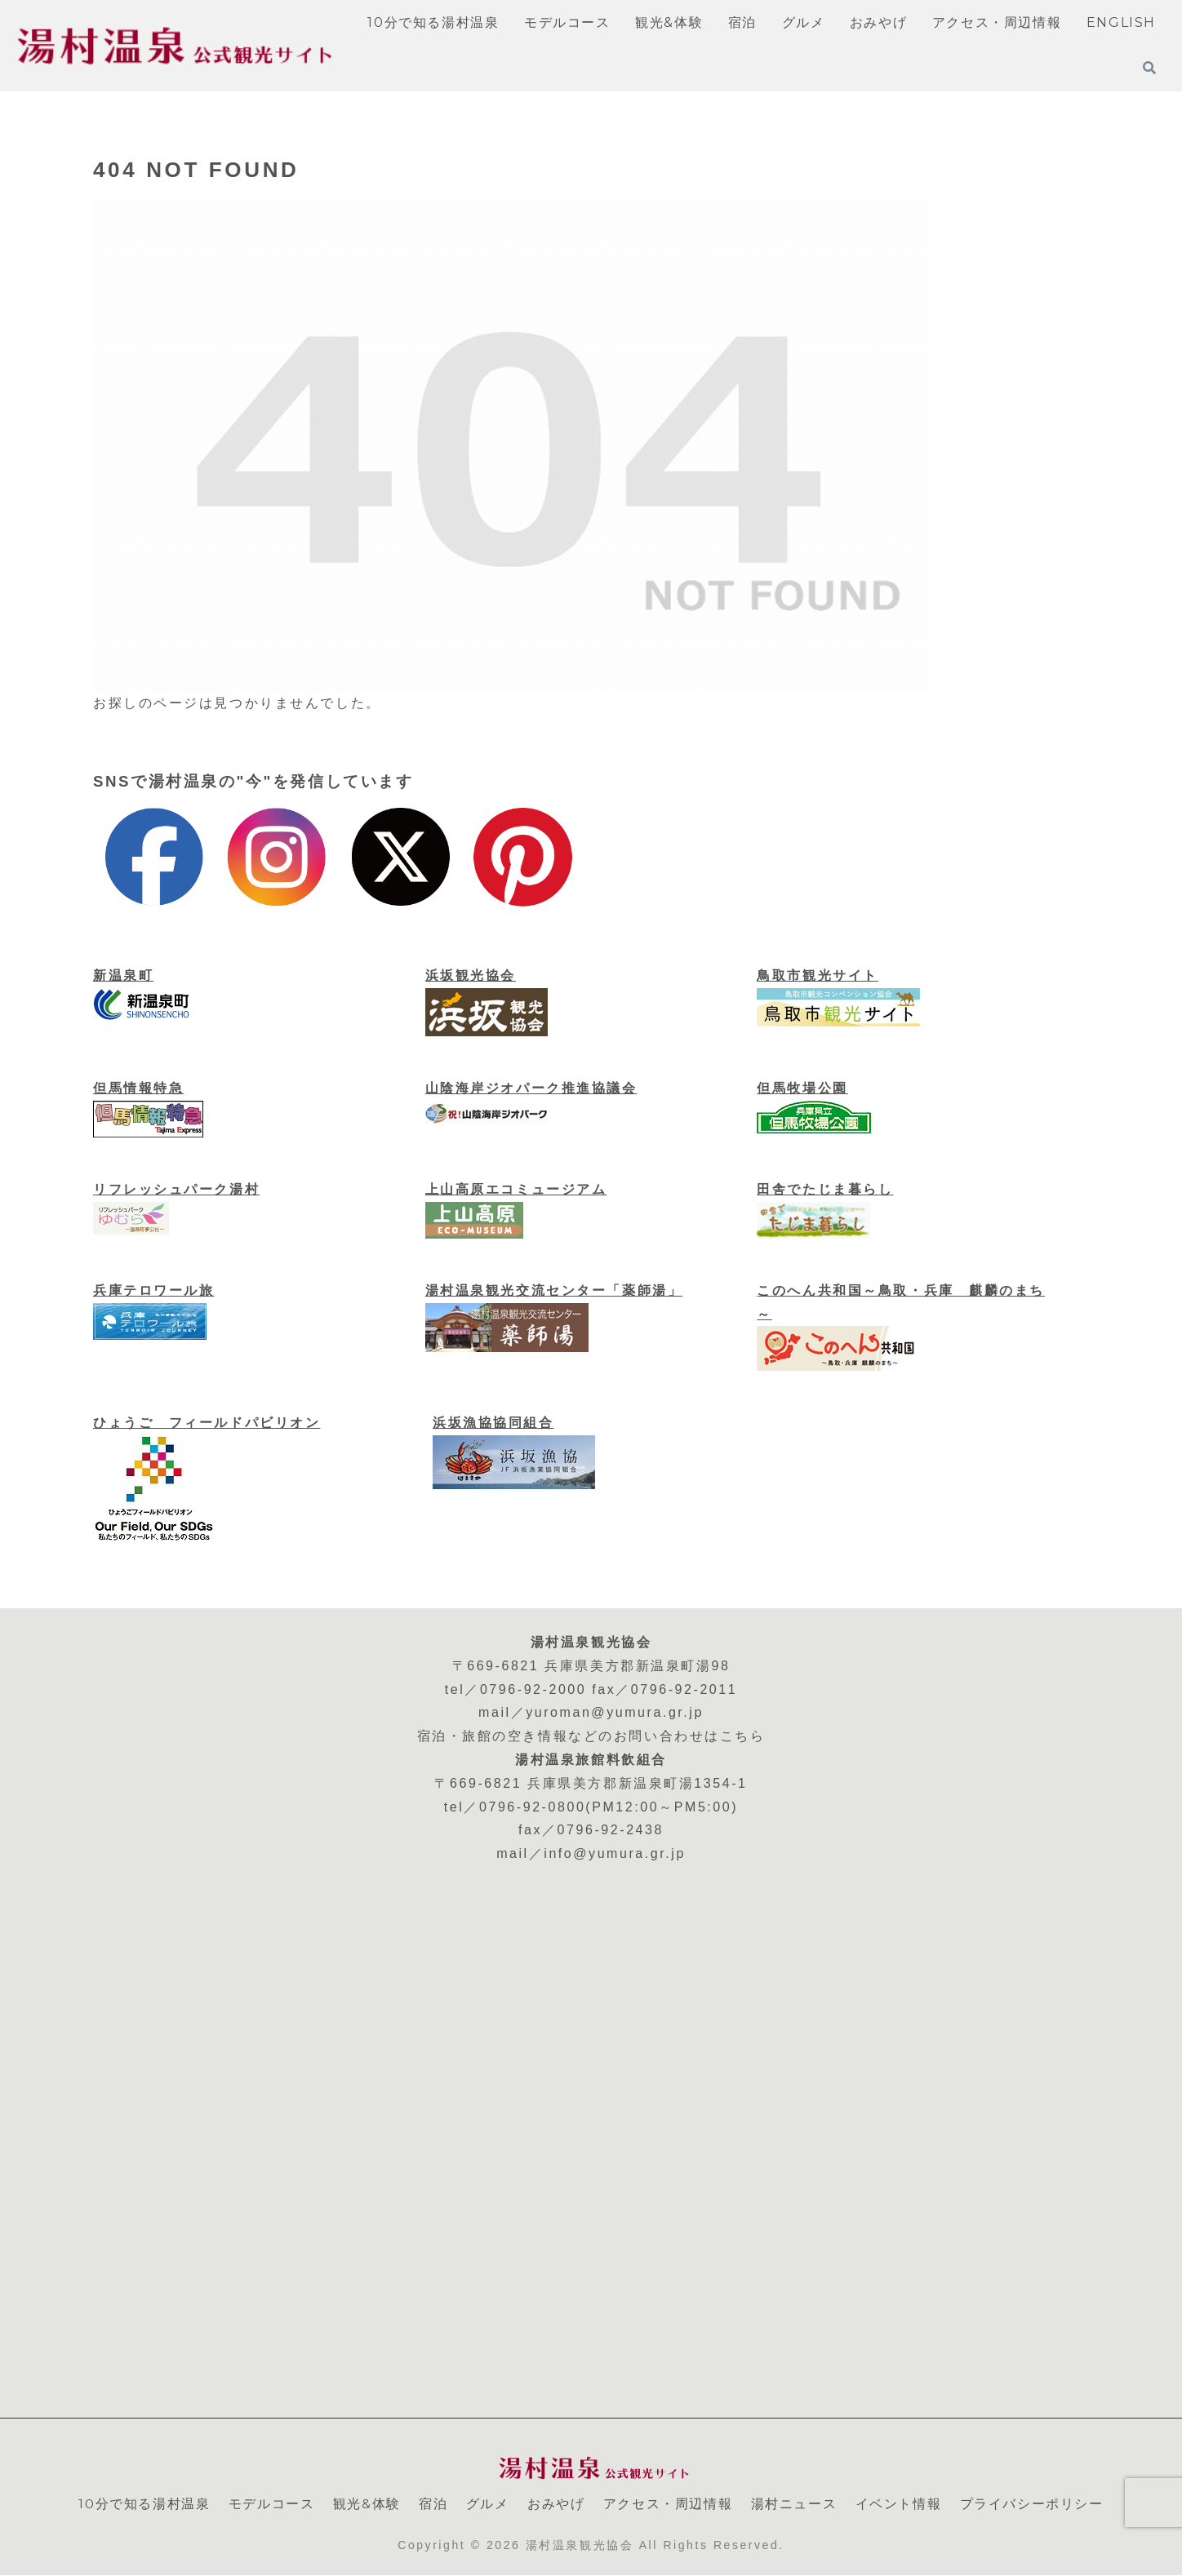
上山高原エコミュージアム (516, 1189)
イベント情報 (898, 2504)
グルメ (487, 2504)
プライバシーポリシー (1032, 2504)
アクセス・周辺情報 (667, 2504)
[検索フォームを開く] (1149, 67)
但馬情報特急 (138, 1088)
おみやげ (555, 2504)
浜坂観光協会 (470, 975)
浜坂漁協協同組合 (493, 1423)
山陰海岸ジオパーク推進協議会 (531, 1088)
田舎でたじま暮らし (825, 1189)
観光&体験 (367, 2504)
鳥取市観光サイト (817, 975)
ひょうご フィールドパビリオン (206, 1423)
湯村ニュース (794, 2504)
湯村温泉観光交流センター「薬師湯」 (554, 1290)
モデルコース (272, 2504)
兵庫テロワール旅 (153, 1290)
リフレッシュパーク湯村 (176, 1189)
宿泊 (433, 2504)
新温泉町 (123, 975)
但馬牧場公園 (802, 1088)
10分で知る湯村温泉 (144, 2504)
